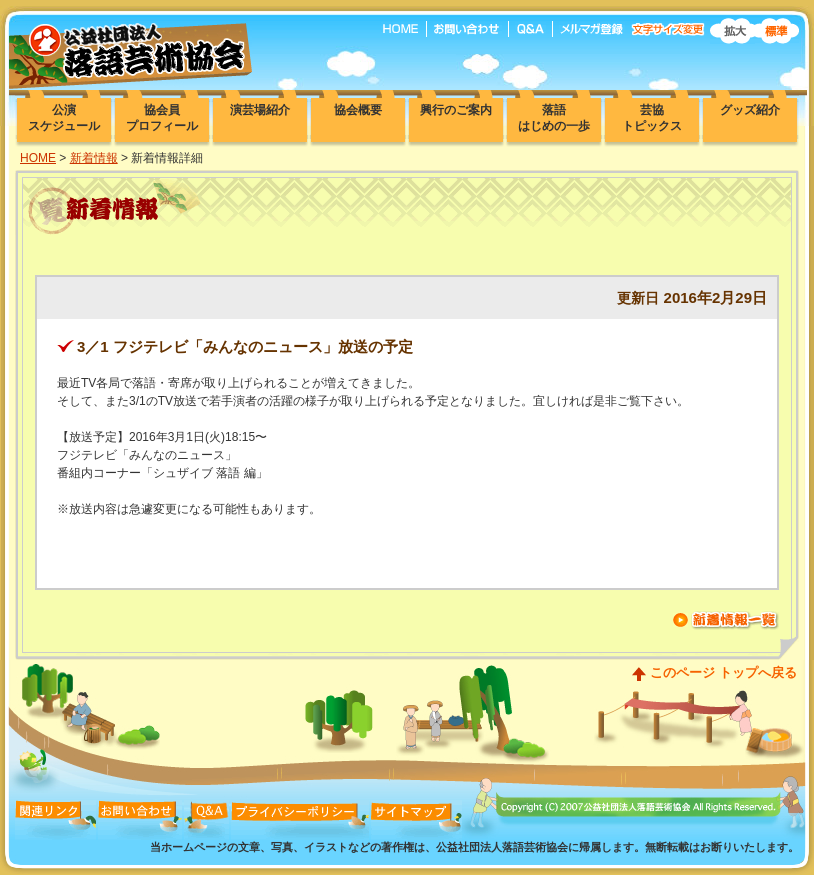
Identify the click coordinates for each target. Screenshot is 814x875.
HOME (38, 158)
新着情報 (94, 158)
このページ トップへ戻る (723, 672)
